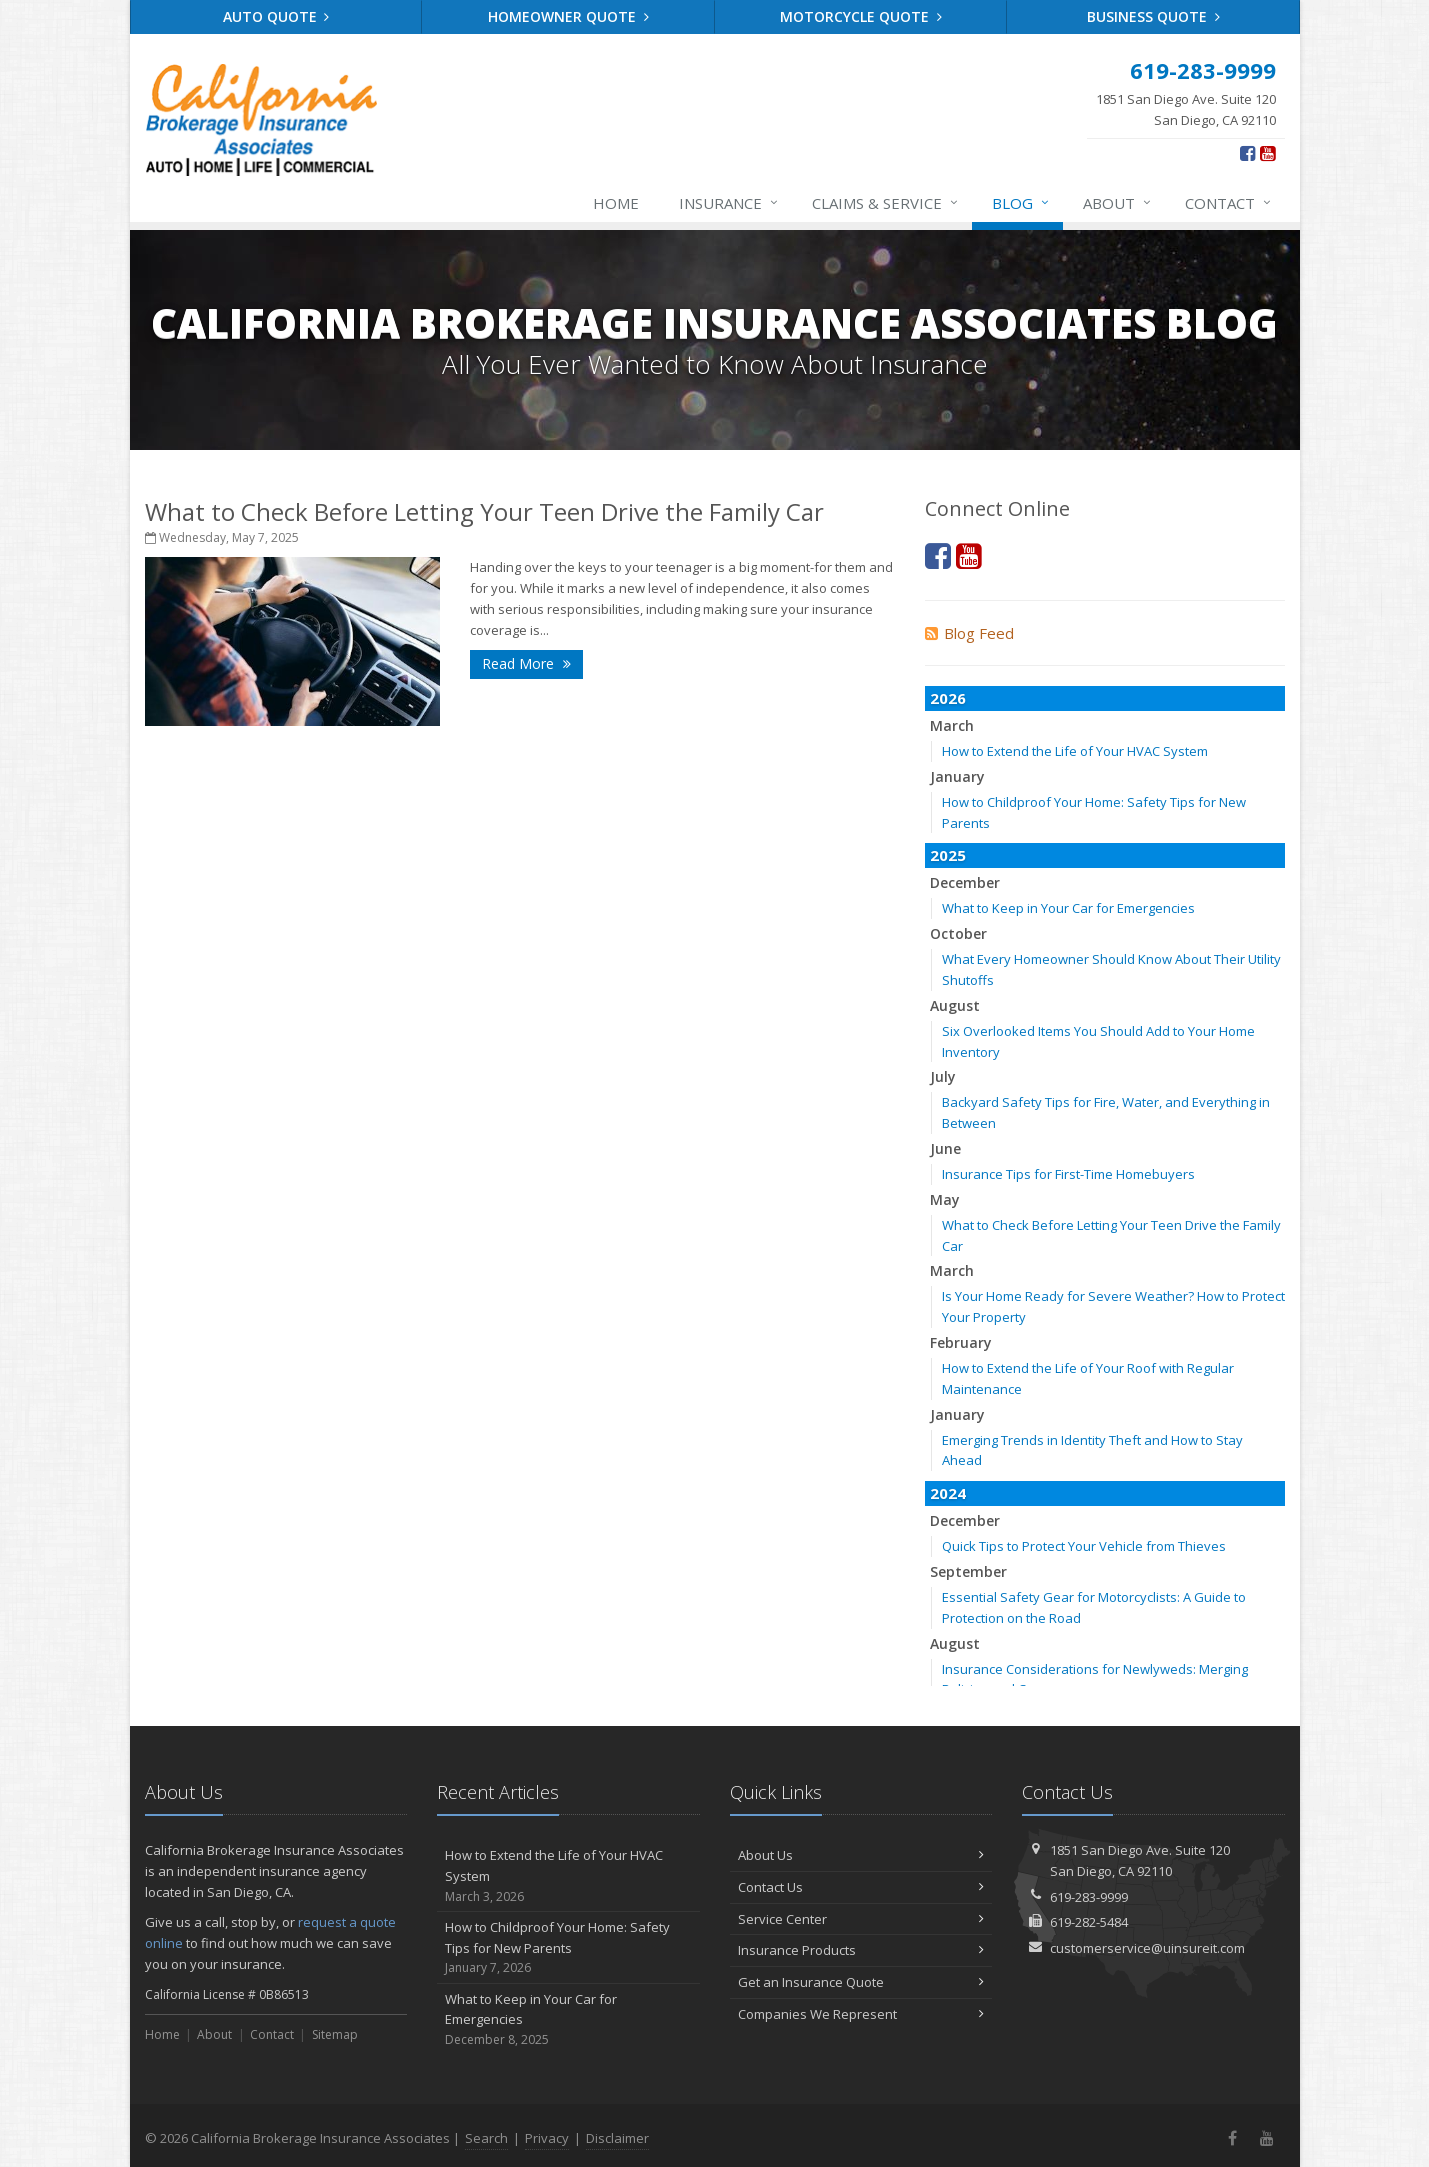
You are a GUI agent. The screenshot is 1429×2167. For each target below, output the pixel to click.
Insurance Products (861, 1950)
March (952, 725)
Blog (1021, 203)
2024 (948, 1493)
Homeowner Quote (568, 16)
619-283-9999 (1089, 1897)
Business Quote (1153, 16)
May (945, 1199)
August (955, 1005)
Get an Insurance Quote (861, 1982)
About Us (861, 1855)
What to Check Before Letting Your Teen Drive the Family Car (484, 511)
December (965, 882)
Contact (1229, 203)
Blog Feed (969, 633)
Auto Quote (276, 16)
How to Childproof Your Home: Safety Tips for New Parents (568, 1948)
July (943, 1076)
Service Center (861, 1919)
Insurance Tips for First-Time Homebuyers (1068, 1174)
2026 (948, 698)
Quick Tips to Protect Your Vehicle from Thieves (1084, 1546)
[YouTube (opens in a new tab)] (1267, 153)
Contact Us (861, 1887)
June (945, 1148)
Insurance (729, 203)
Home (616, 203)
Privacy (547, 2138)
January (957, 776)
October (958, 933)
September (968, 1571)
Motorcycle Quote (861, 16)
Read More (526, 663)
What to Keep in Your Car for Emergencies (1068, 908)
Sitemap (335, 2034)
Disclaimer (617, 2138)
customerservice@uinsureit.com (1147, 1948)
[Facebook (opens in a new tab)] (1247, 153)
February (961, 1342)
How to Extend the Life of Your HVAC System (1075, 751)
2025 (948, 855)
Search (486, 2138)
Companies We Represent (861, 2014)
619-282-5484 (1089, 1922)
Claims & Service (886, 203)
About (1118, 203)
